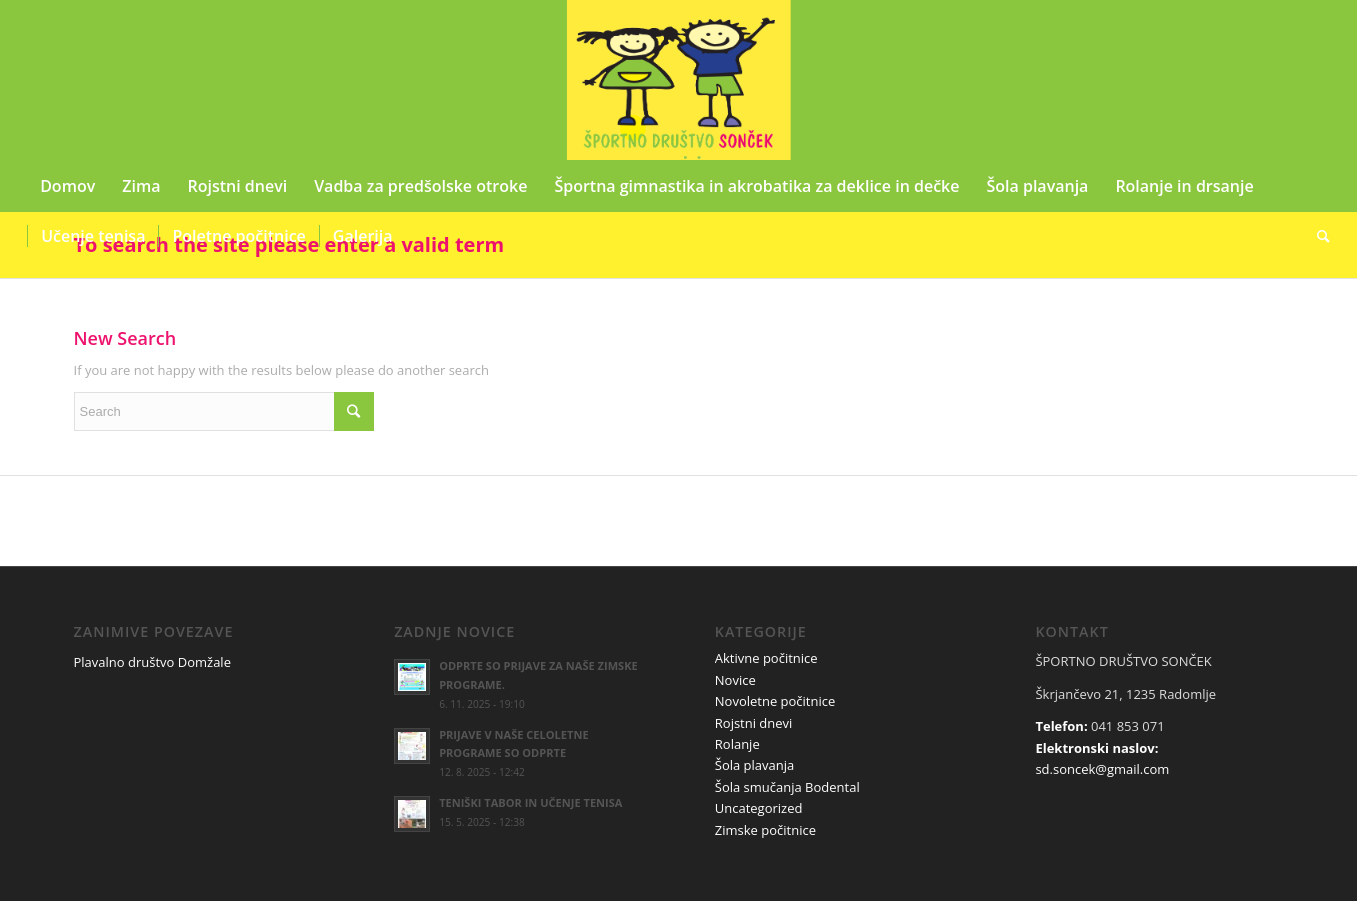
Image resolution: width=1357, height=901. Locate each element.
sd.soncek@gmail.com (1102, 769)
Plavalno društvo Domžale (152, 662)
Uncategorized (759, 808)
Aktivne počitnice (766, 658)
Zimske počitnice (765, 830)
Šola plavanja (755, 765)
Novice (735, 680)
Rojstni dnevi (754, 723)
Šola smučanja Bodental (787, 787)
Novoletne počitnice (775, 701)
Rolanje (737, 744)
